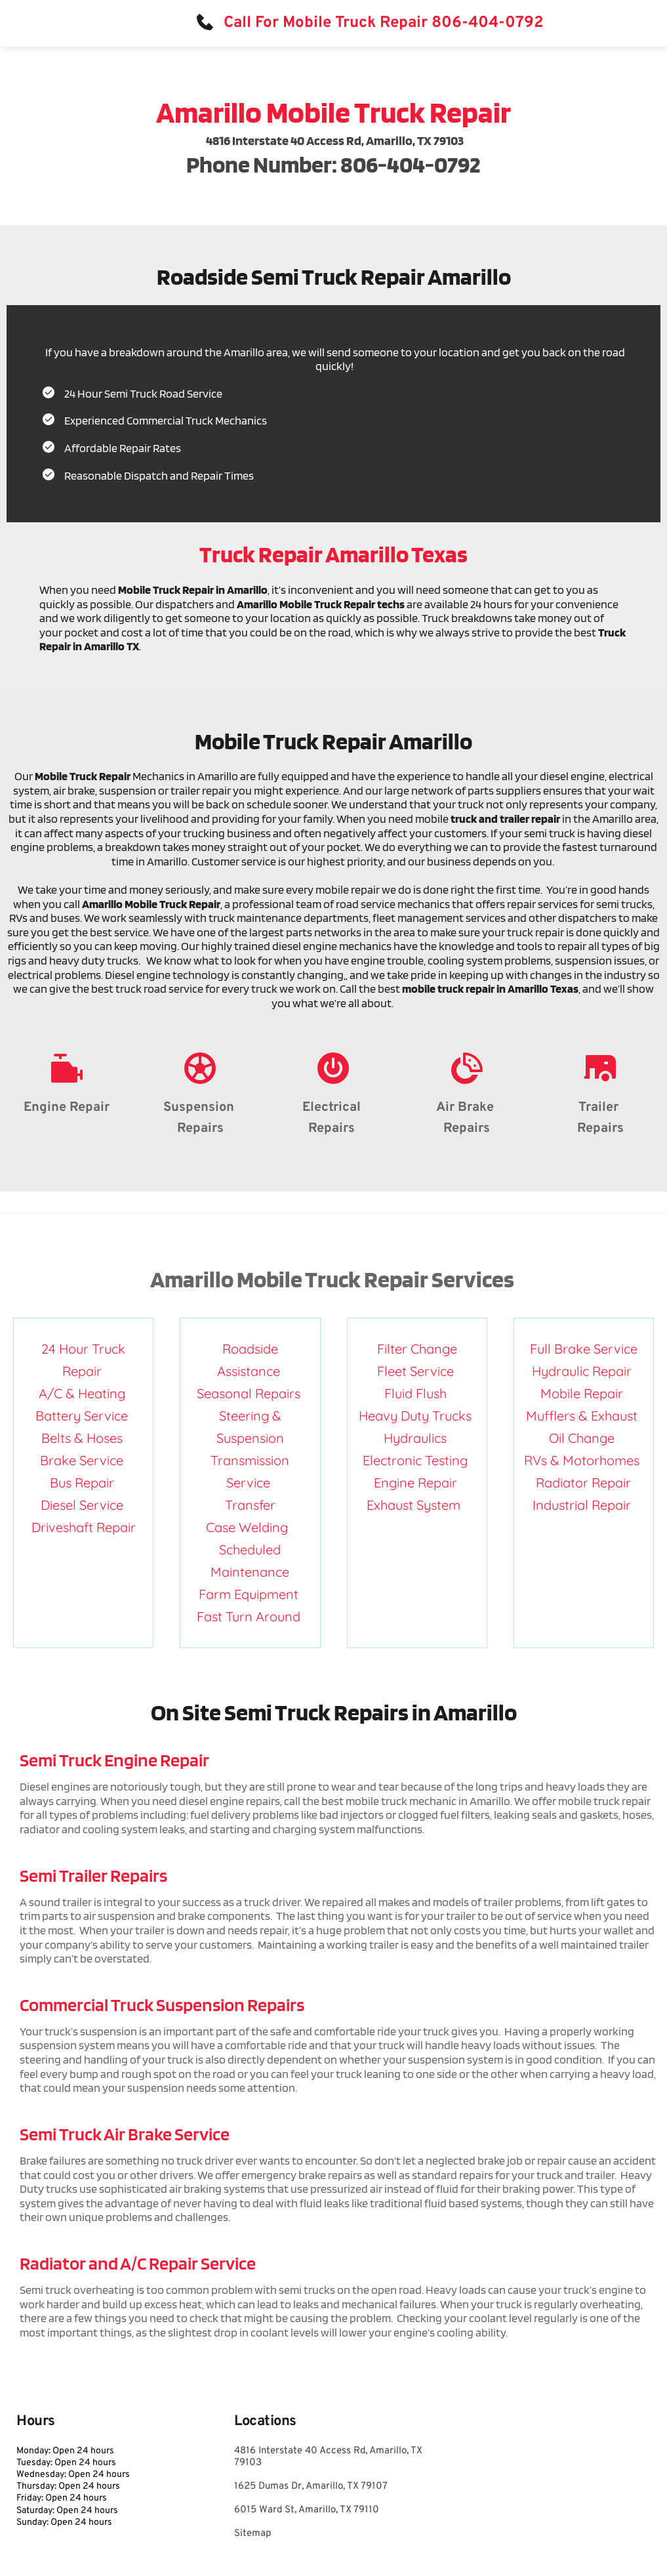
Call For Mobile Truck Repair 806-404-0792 (384, 23)
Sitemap (252, 2533)
